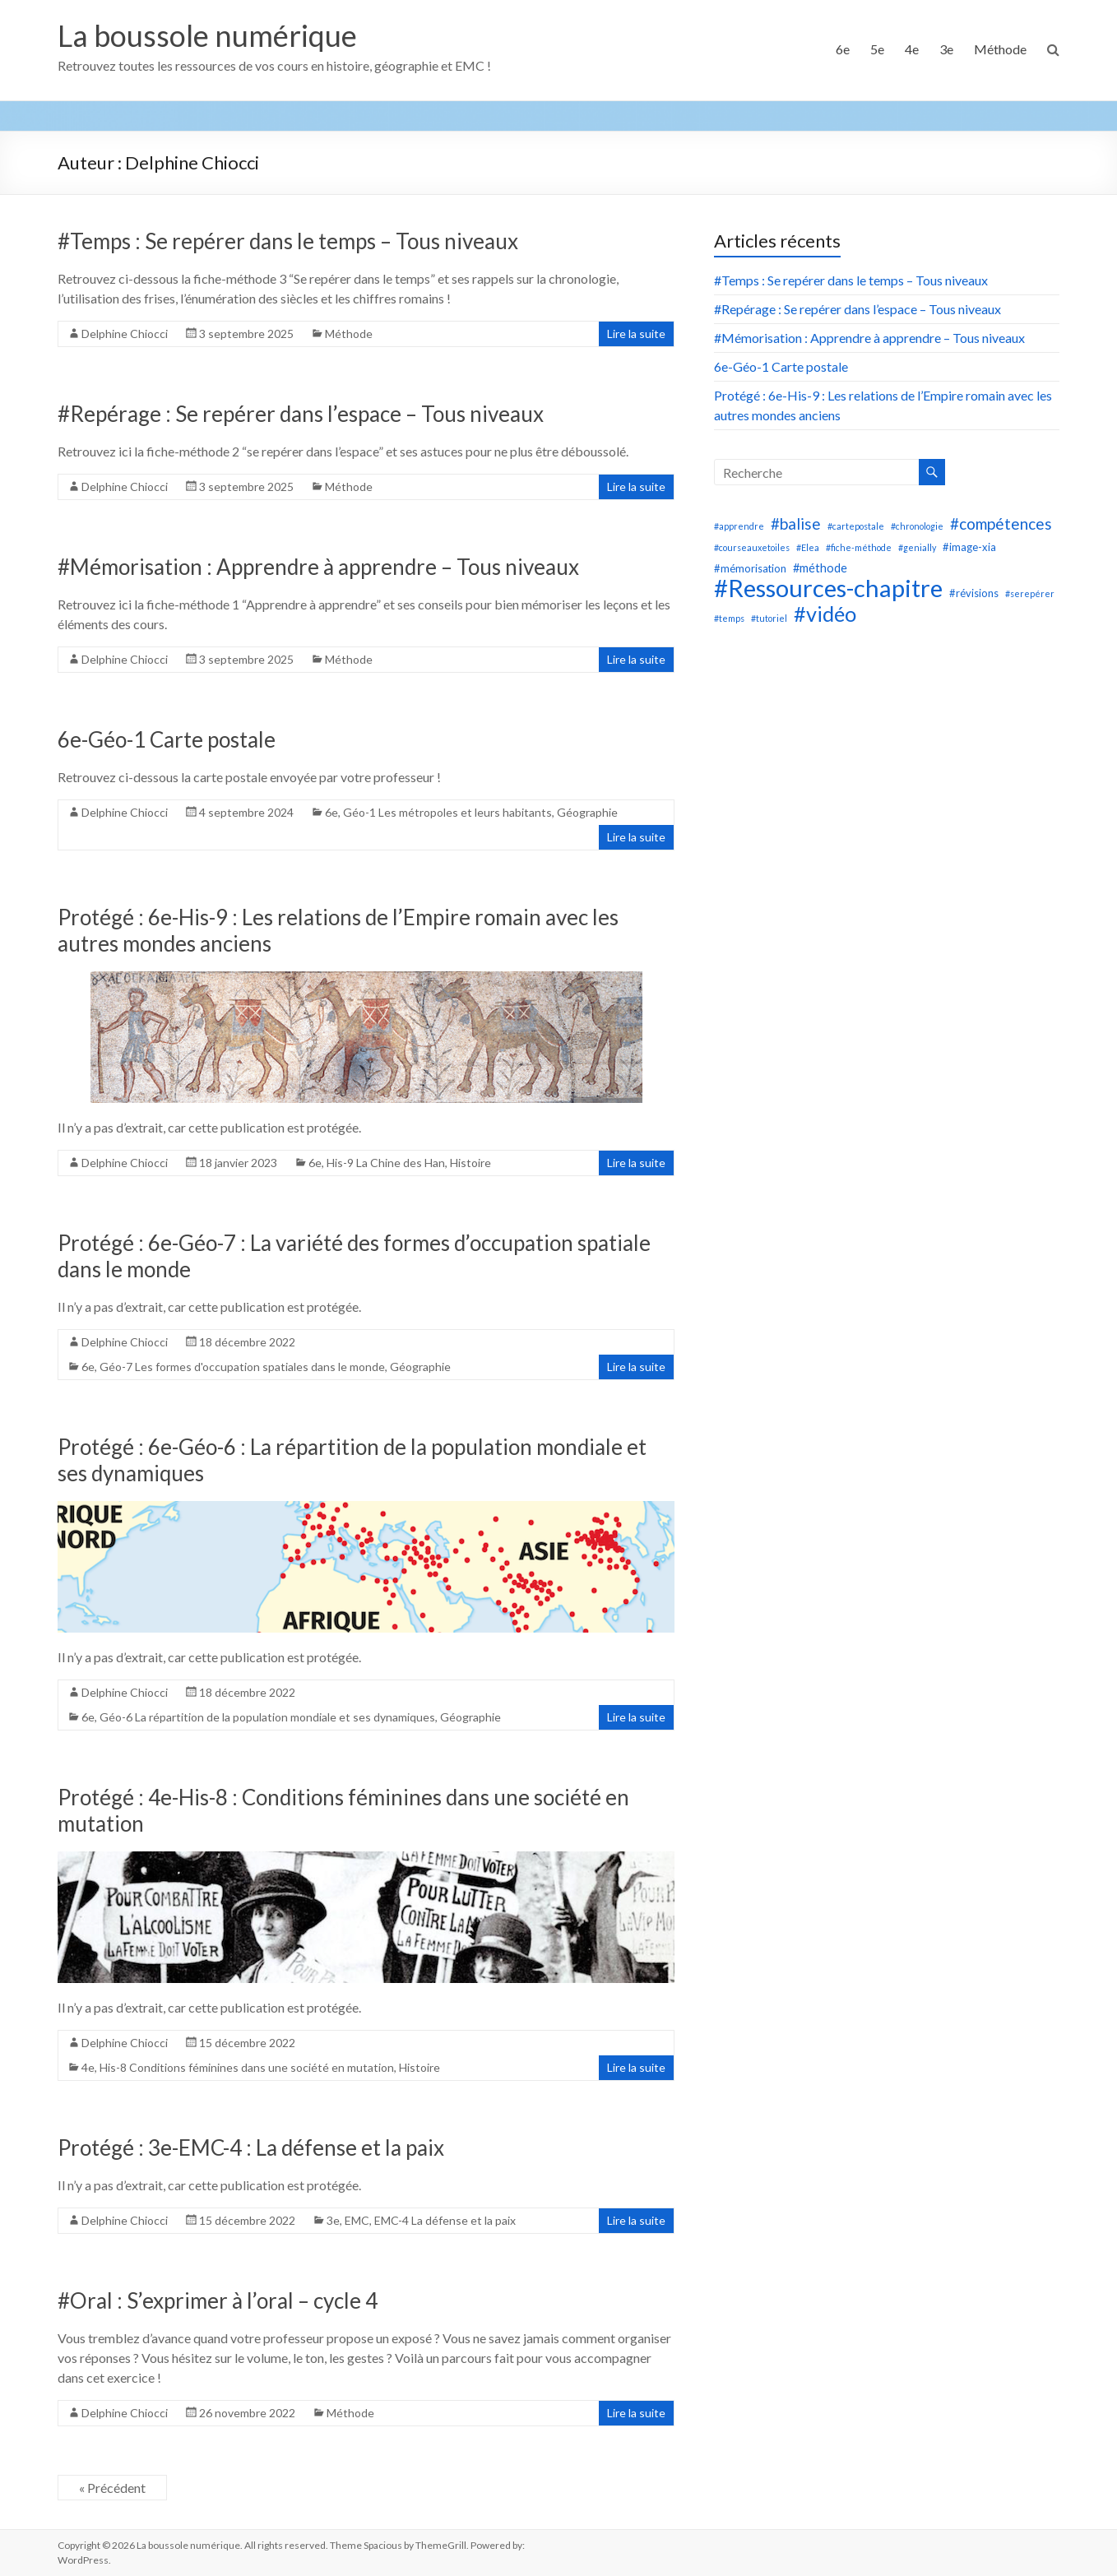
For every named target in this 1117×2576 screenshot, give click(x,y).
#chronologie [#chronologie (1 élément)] (917, 526)
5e (877, 49)
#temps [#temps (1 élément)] (729, 618)
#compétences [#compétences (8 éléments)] (1001, 523)
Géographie (587, 812)
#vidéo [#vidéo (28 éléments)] (825, 613)
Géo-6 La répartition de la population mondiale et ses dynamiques (267, 1717)
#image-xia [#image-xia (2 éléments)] (969, 547)
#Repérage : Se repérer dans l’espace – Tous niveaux (301, 414)
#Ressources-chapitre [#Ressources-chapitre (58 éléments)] (828, 588)
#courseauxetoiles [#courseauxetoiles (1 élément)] (752, 547)
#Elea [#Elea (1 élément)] (807, 547)
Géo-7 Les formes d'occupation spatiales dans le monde (242, 1367)
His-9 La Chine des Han (386, 1163)
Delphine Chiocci (124, 334)
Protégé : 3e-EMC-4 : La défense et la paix (251, 2147)
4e (912, 49)
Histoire (470, 1163)
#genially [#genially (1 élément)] (917, 547)
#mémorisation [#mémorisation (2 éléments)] (750, 568)
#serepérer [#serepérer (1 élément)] (1029, 593)
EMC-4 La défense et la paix (445, 2220)
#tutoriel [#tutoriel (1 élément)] (769, 618)
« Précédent (112, 2487)
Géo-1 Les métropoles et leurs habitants (447, 812)
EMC (357, 2220)
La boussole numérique (207, 35)
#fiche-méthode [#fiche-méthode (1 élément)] (859, 547)
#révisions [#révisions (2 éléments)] (974, 593)
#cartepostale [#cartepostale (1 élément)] (855, 526)
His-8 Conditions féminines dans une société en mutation (247, 2067)
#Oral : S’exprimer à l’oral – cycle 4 (218, 2300)
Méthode (1000, 49)
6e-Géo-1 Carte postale (167, 739)
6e (843, 49)
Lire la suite (636, 334)
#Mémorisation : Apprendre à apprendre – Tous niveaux (318, 567)
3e (946, 49)
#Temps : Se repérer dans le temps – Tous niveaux (288, 241)
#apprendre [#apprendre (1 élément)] (739, 526)
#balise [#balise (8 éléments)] (796, 523)
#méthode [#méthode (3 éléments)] (820, 568)
